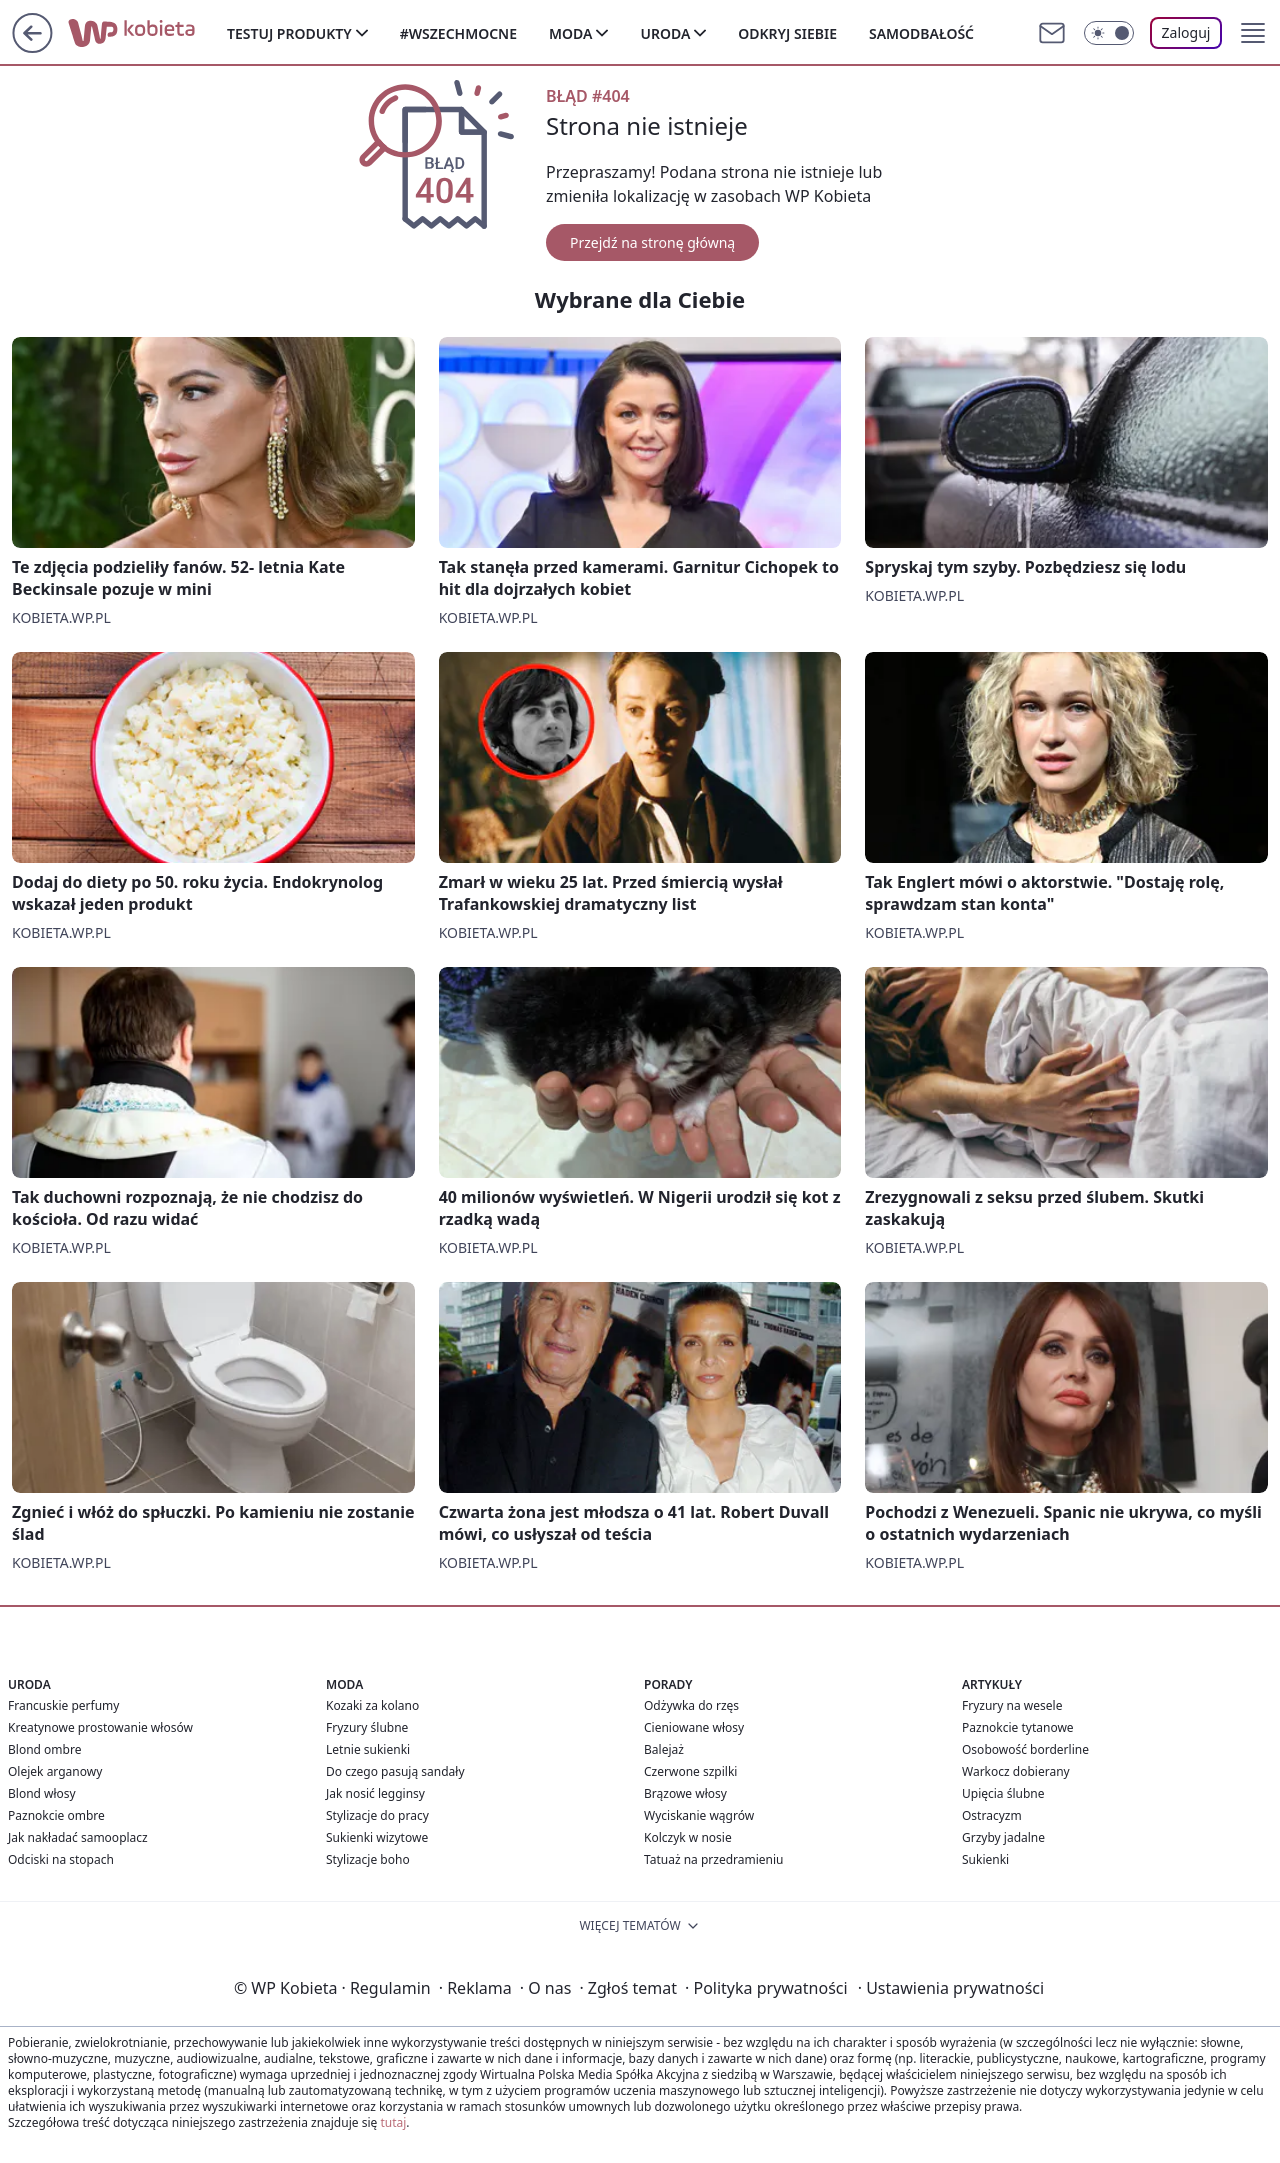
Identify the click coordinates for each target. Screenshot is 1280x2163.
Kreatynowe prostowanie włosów (100, 1727)
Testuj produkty (289, 33)
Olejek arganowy (55, 1771)
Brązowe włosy (685, 1793)
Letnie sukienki (368, 1749)
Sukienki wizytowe (377, 1837)
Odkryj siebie (787, 33)
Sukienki (985, 1859)
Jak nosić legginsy (375, 1793)
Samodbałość (921, 33)
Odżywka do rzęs (691, 1705)
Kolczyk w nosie (688, 1837)
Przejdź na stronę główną (652, 242)
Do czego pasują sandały (395, 1771)
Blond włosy (42, 1793)
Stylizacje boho (368, 1859)
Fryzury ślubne (367, 1727)
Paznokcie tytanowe (1018, 1727)
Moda (570, 33)
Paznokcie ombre (56, 1815)
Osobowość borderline (1025, 1749)
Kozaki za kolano (372, 1705)
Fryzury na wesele (1012, 1705)
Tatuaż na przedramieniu (714, 1859)
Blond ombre (44, 1749)
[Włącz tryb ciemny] (1109, 33)
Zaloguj (1186, 32)
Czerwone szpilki (690, 1771)
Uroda (665, 33)
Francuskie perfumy (63, 1705)
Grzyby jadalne (1003, 1837)
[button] (1253, 33)
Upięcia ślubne (1003, 1793)
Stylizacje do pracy (377, 1815)
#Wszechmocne (458, 33)
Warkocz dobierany (1016, 1771)
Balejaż (664, 1749)
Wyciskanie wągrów (699, 1815)
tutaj (393, 2122)
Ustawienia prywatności (951, 1988)
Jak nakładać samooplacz (78, 1837)
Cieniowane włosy (694, 1727)
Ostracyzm (992, 1815)
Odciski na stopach (61, 1859)
